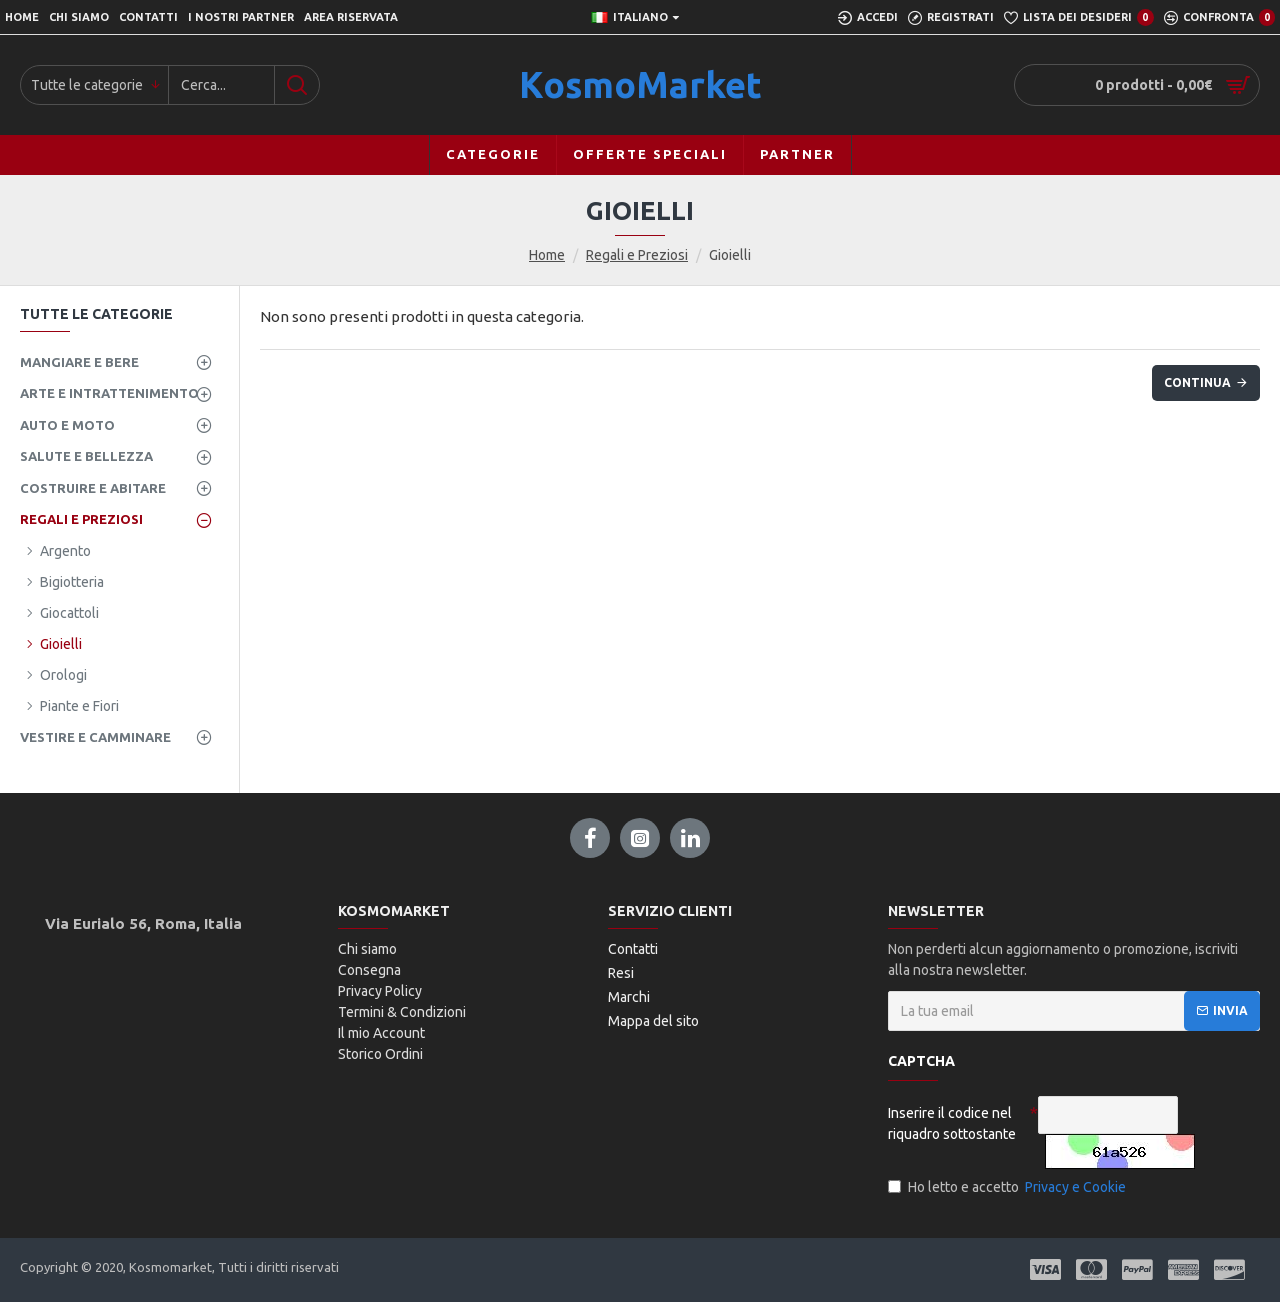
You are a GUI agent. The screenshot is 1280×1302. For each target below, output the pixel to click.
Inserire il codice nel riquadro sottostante (952, 1123)
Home (547, 255)
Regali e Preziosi (637, 255)
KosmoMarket (640, 84)
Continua (1197, 382)
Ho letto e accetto (1008, 1187)
